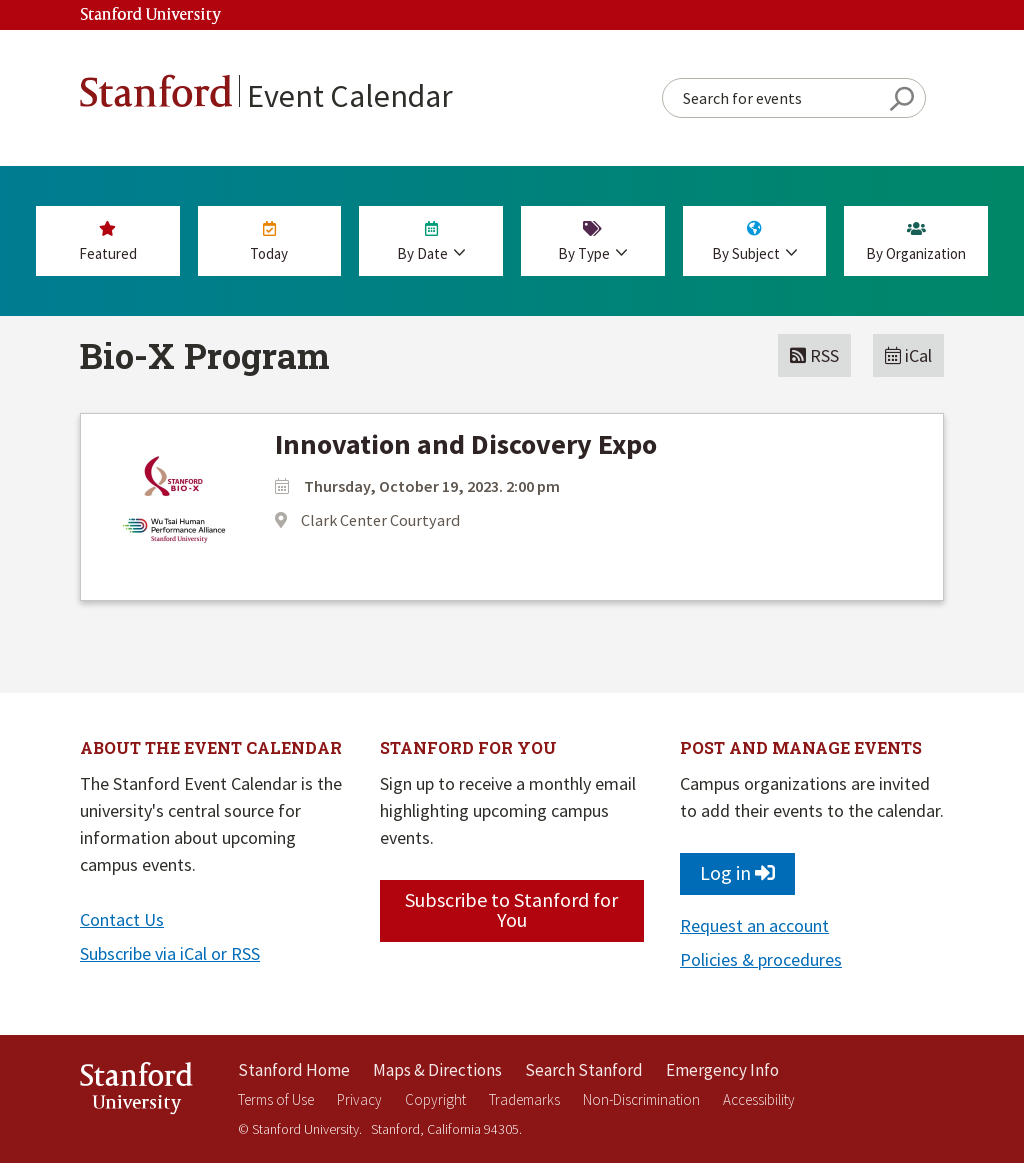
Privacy (359, 1099)
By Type (593, 242)
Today (270, 242)
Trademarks (524, 1099)
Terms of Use (276, 1099)
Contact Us (122, 919)
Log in (737, 872)
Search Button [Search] (902, 98)
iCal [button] (908, 355)
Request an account (754, 925)
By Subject (755, 242)
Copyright (435, 1099)
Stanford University (151, 15)
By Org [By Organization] (916, 242)
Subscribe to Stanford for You (511, 909)
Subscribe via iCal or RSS (170, 953)
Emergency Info (722, 1070)
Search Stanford (584, 1070)
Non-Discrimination (641, 1099)
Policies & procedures (761, 959)
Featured (108, 242)
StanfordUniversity (136, 1091)
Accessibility (759, 1099)
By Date (431, 242)
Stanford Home (294, 1070)
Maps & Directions (437, 1070)
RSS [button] (814, 355)
